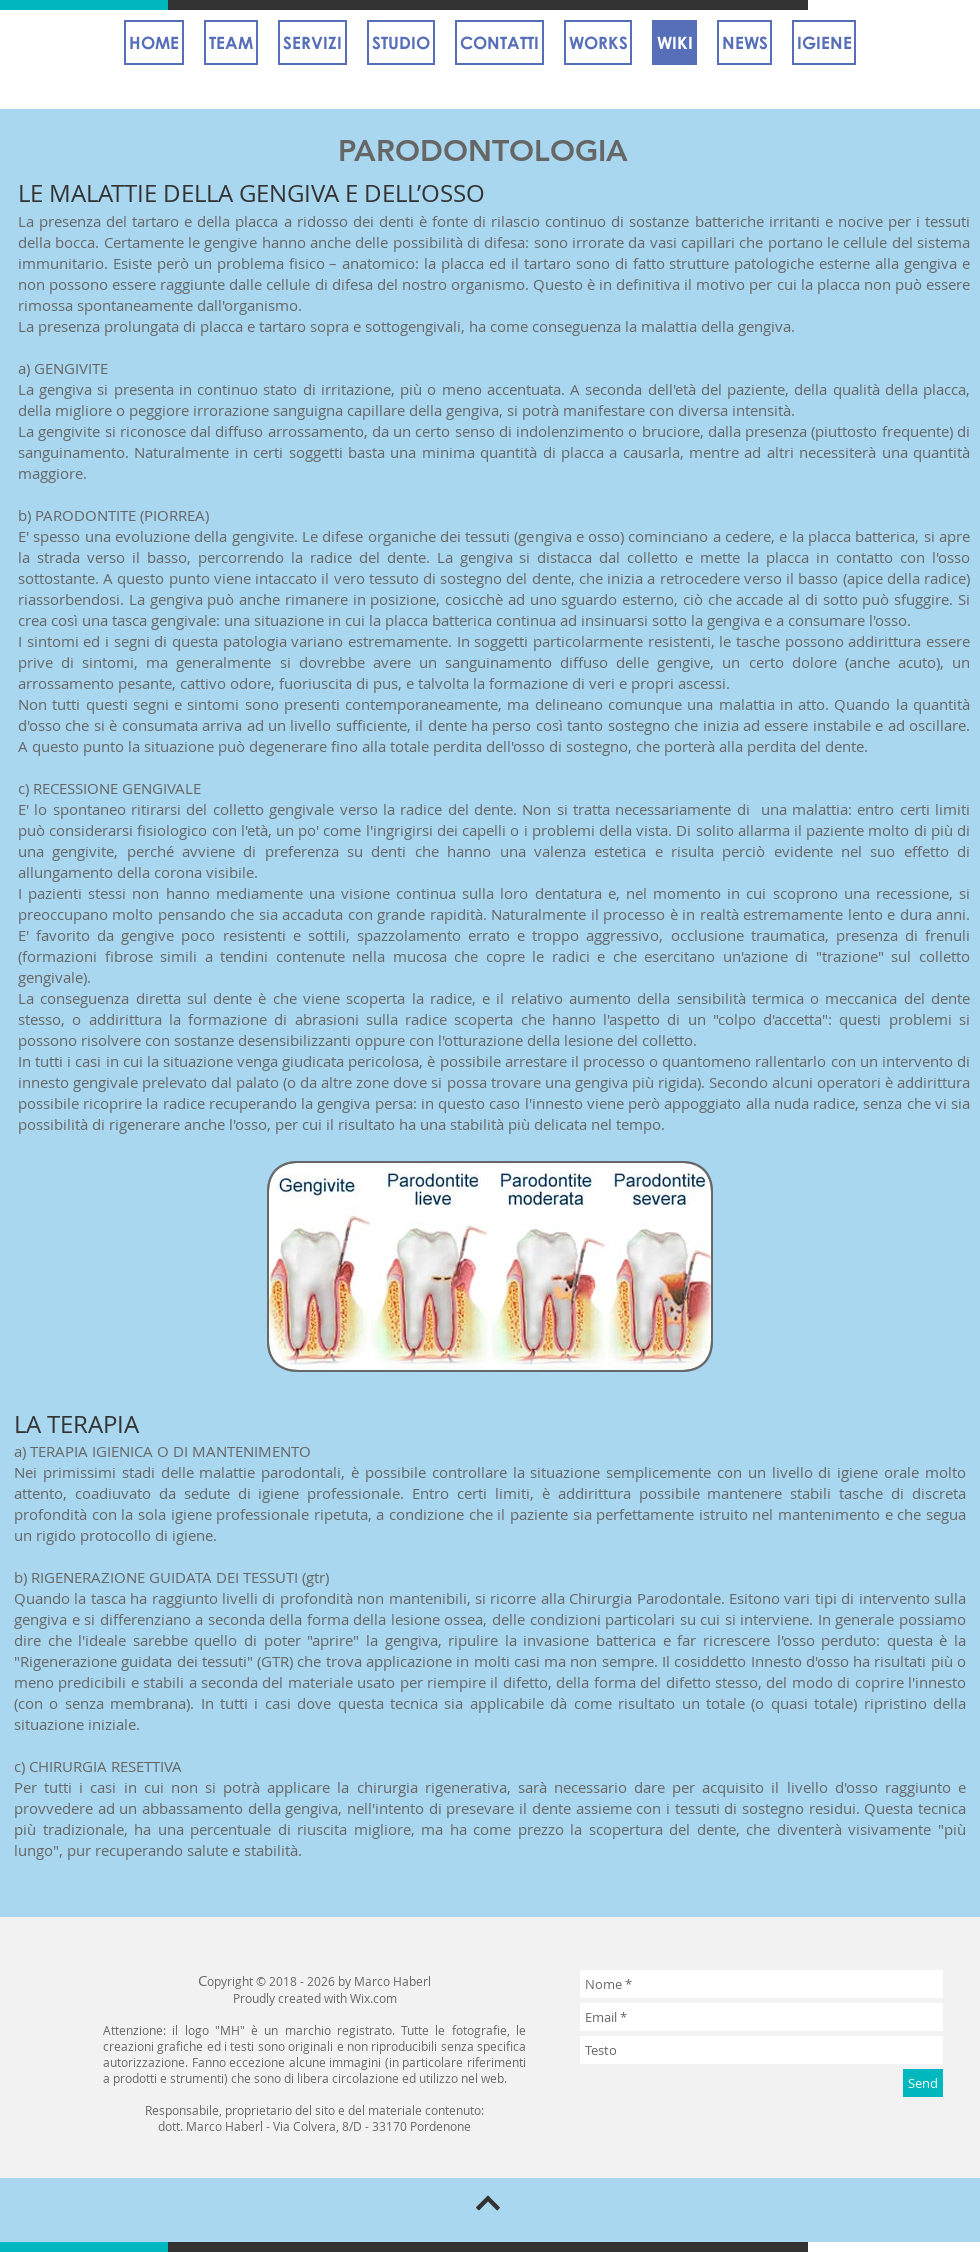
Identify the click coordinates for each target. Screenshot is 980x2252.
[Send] (923, 2083)
